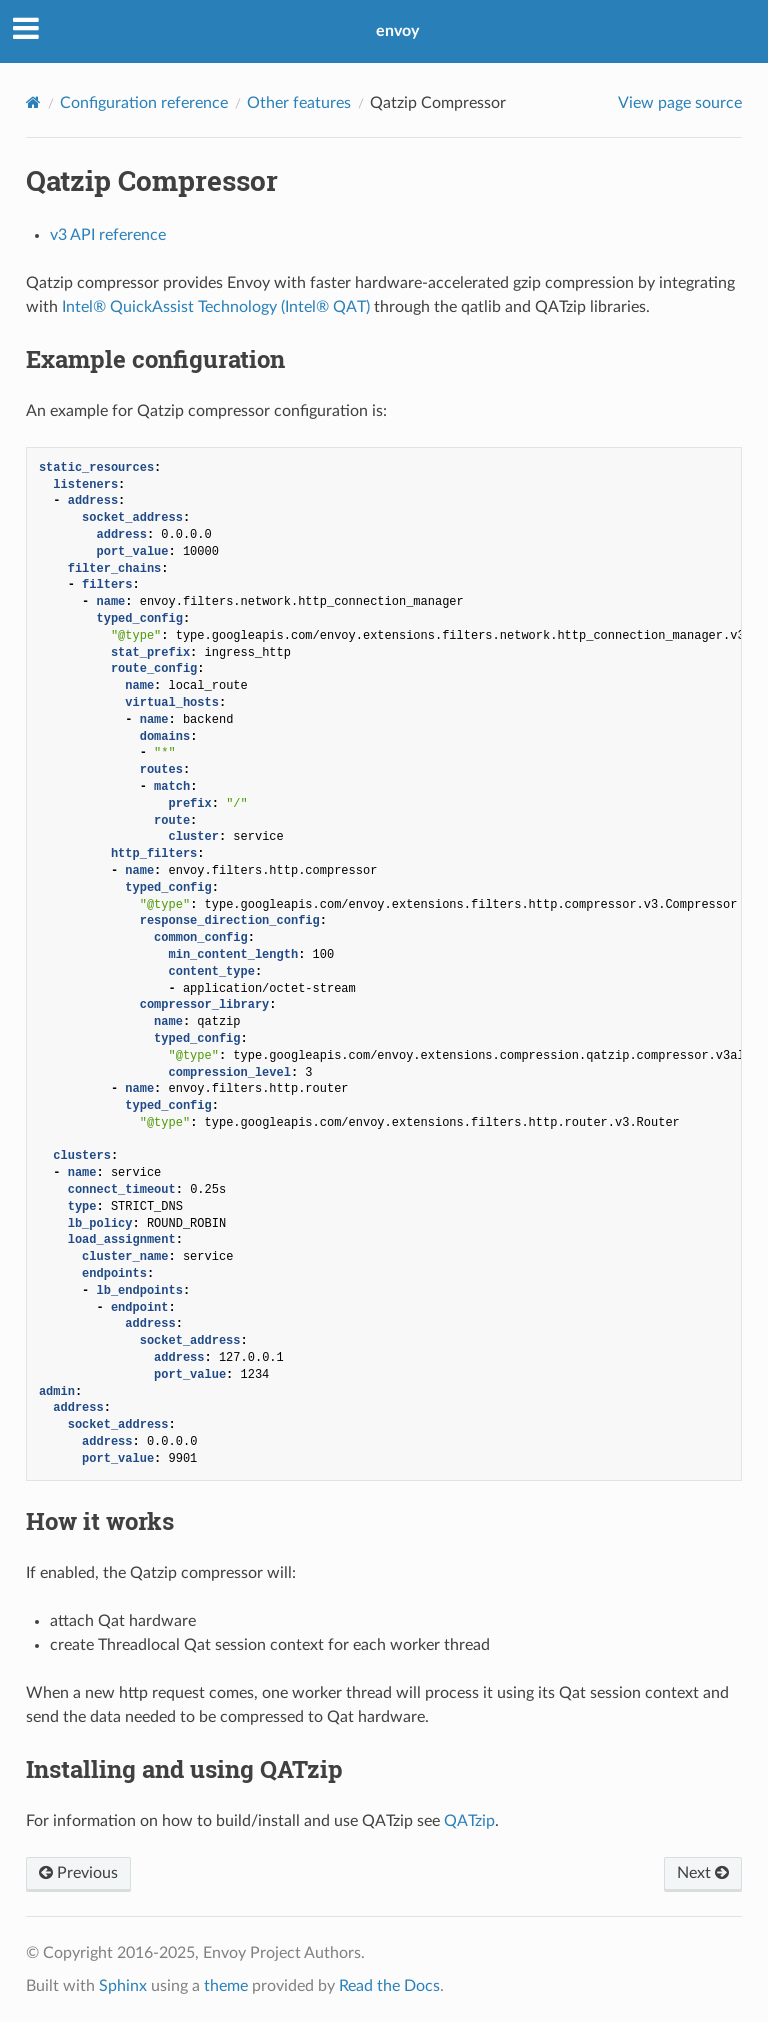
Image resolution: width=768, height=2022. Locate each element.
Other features (299, 103)
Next (703, 1873)
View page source (680, 103)
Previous (78, 1873)
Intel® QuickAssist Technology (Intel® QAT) (216, 307)
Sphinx (123, 1986)
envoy (397, 31)
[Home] (33, 102)
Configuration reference (144, 103)
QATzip (469, 1821)
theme (226, 1986)
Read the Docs (389, 1986)
